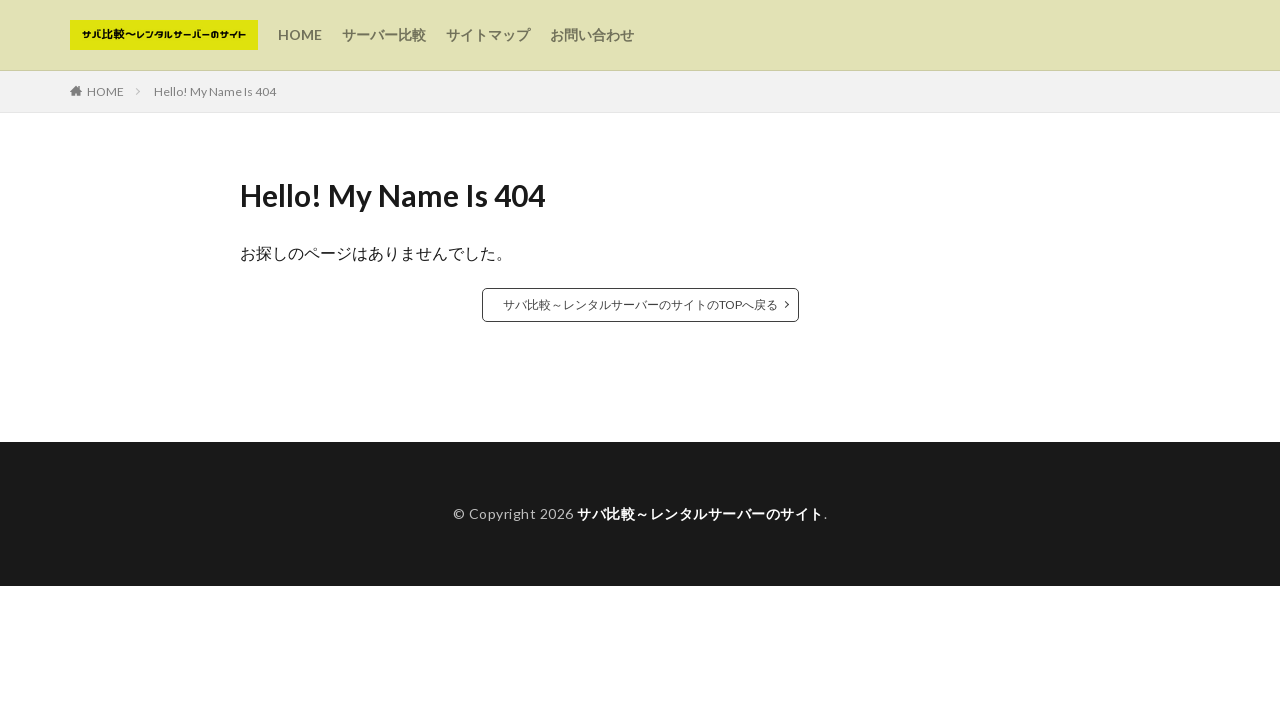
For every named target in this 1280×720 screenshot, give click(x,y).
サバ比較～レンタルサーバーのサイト (700, 513)
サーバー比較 (384, 34)
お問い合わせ (592, 34)
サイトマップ (488, 34)
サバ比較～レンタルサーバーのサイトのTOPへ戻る (640, 304)
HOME (300, 34)
